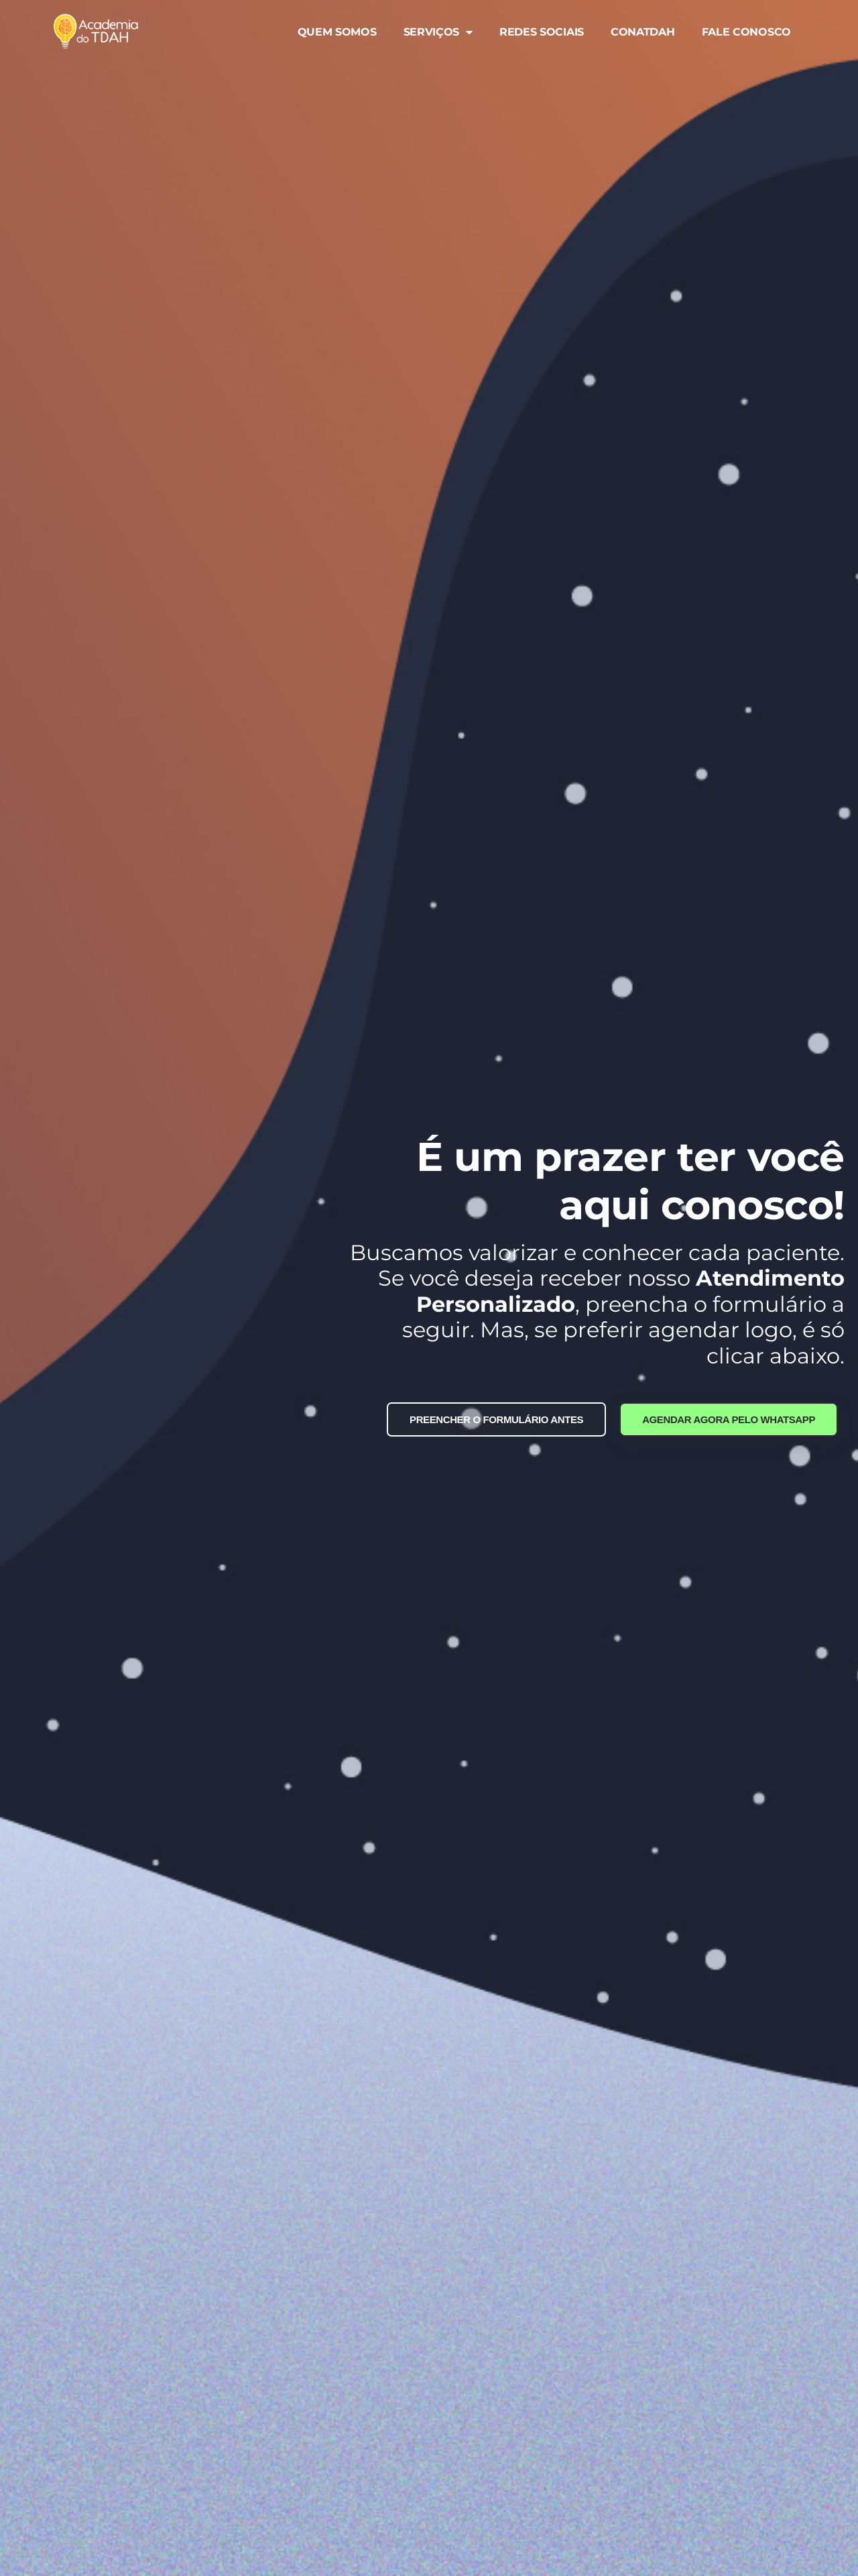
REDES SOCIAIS (541, 31)
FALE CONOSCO (746, 31)
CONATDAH (643, 31)
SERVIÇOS (438, 32)
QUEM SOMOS (337, 31)
